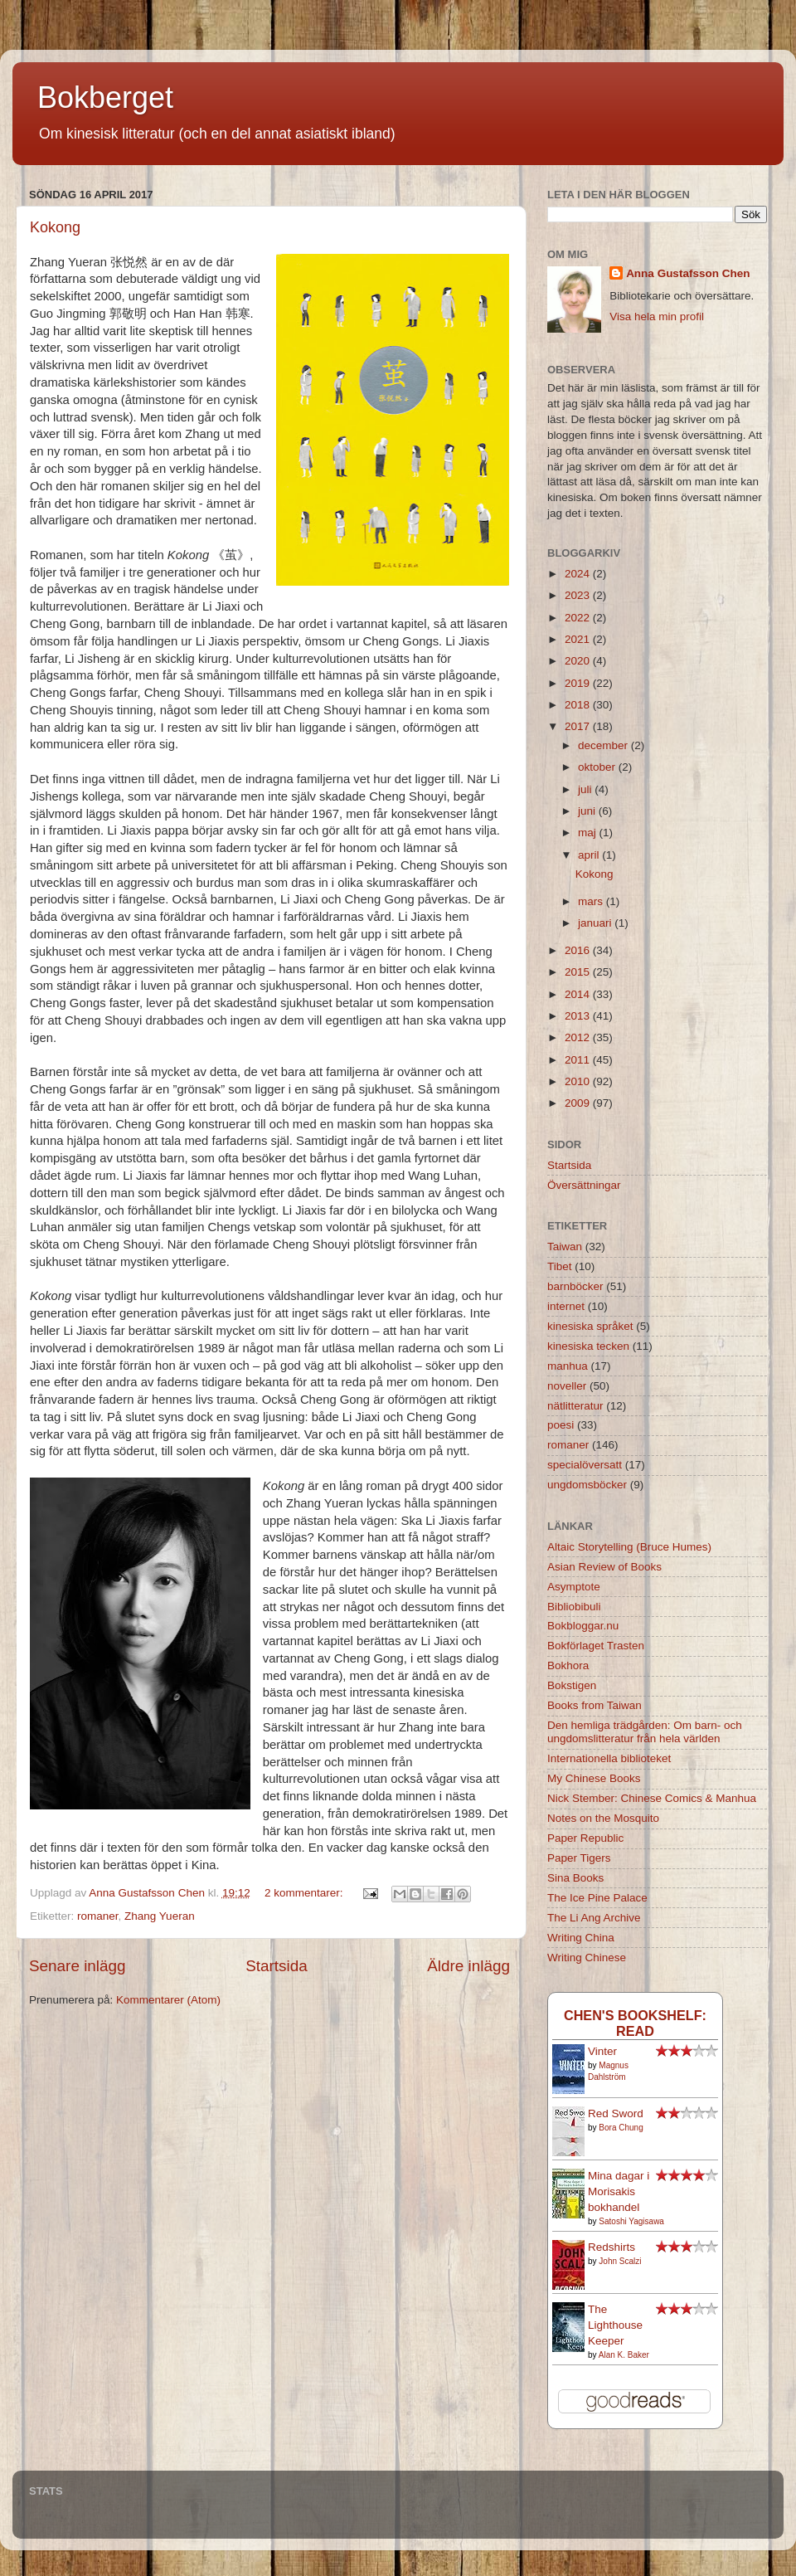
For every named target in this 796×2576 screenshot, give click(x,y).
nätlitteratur (575, 1406)
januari (596, 923)
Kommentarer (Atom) (168, 2000)
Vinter (602, 2051)
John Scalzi (620, 2261)
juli (586, 789)
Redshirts (611, 2247)
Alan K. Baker (624, 2354)
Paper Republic (585, 1838)
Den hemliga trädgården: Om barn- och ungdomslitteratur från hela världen (644, 1732)
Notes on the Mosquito (603, 1818)
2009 (579, 1103)
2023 (579, 595)
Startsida (276, 1966)
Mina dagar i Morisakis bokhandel (618, 2191)
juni (588, 811)
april (590, 855)
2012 (579, 1037)
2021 (579, 639)
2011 (579, 1060)
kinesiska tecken (588, 1346)
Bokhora (568, 1665)
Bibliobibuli (574, 1606)
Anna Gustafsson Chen (688, 273)
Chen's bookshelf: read (635, 2023)
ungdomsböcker (587, 1484)
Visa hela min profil (656, 316)
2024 (579, 573)
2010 (579, 1081)
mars (592, 901)
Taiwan (564, 1246)
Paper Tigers (579, 1858)
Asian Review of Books (604, 1567)
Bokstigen (571, 1685)
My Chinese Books (594, 1778)
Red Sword (615, 2113)
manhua (567, 1366)
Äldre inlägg (468, 1966)
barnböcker (575, 1286)
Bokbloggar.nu (583, 1625)
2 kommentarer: (305, 1893)
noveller (566, 1386)
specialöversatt (584, 1464)
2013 (579, 1016)
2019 (579, 683)
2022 (579, 617)
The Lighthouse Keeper (615, 2325)
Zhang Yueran (159, 1916)
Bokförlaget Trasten (595, 1645)
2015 (579, 972)
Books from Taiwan (594, 1705)
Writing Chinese (586, 1957)
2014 (579, 994)
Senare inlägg (77, 1966)
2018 (579, 705)
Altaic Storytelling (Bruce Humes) (629, 1547)
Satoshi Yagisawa (631, 2221)
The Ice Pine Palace (597, 1898)
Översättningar (584, 1185)
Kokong (55, 227)
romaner (98, 1916)
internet (566, 1306)
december (604, 745)
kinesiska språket (590, 1326)
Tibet (559, 1266)
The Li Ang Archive (594, 1917)
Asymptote (573, 1586)
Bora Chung (621, 2127)
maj (588, 832)
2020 (579, 661)
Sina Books (575, 1878)
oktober (598, 767)
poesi (560, 1425)
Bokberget (105, 97)
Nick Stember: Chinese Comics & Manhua (651, 1798)
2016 (579, 950)
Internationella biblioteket (609, 1758)
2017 (579, 726)
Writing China (580, 1937)
